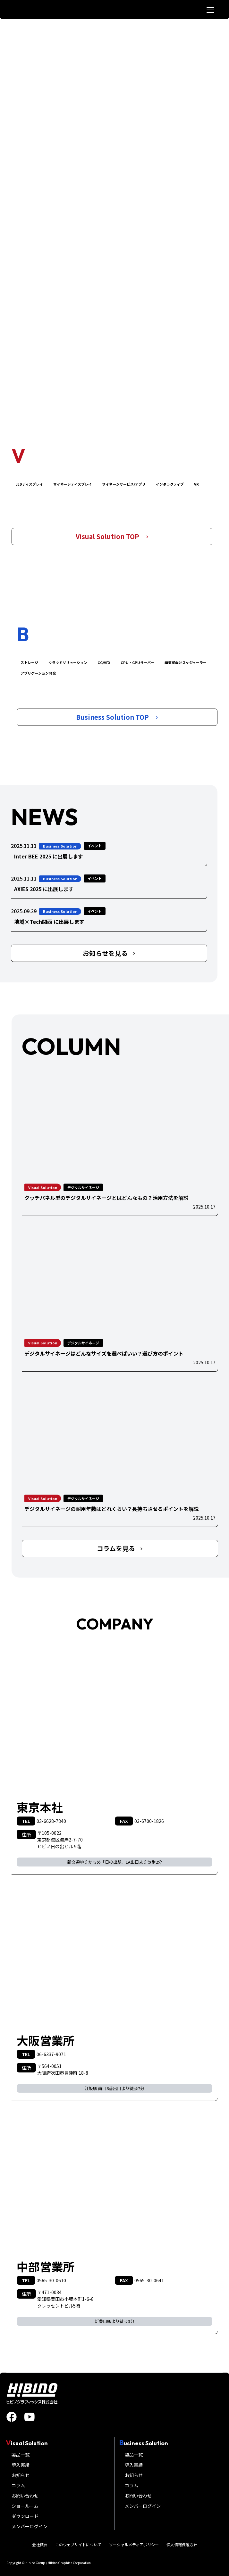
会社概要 (39, 2544)
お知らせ (21, 2475)
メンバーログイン (29, 2526)
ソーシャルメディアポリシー (134, 2544)
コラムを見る (120, 1548)
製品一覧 (21, 2454)
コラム (18, 2485)
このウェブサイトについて (78, 2544)
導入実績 (21, 2465)
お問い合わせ (25, 2495)
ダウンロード (25, 2516)
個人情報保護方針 (181, 2544)
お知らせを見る (109, 953)
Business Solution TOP (117, 717)
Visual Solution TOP (112, 536)
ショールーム (25, 2506)
